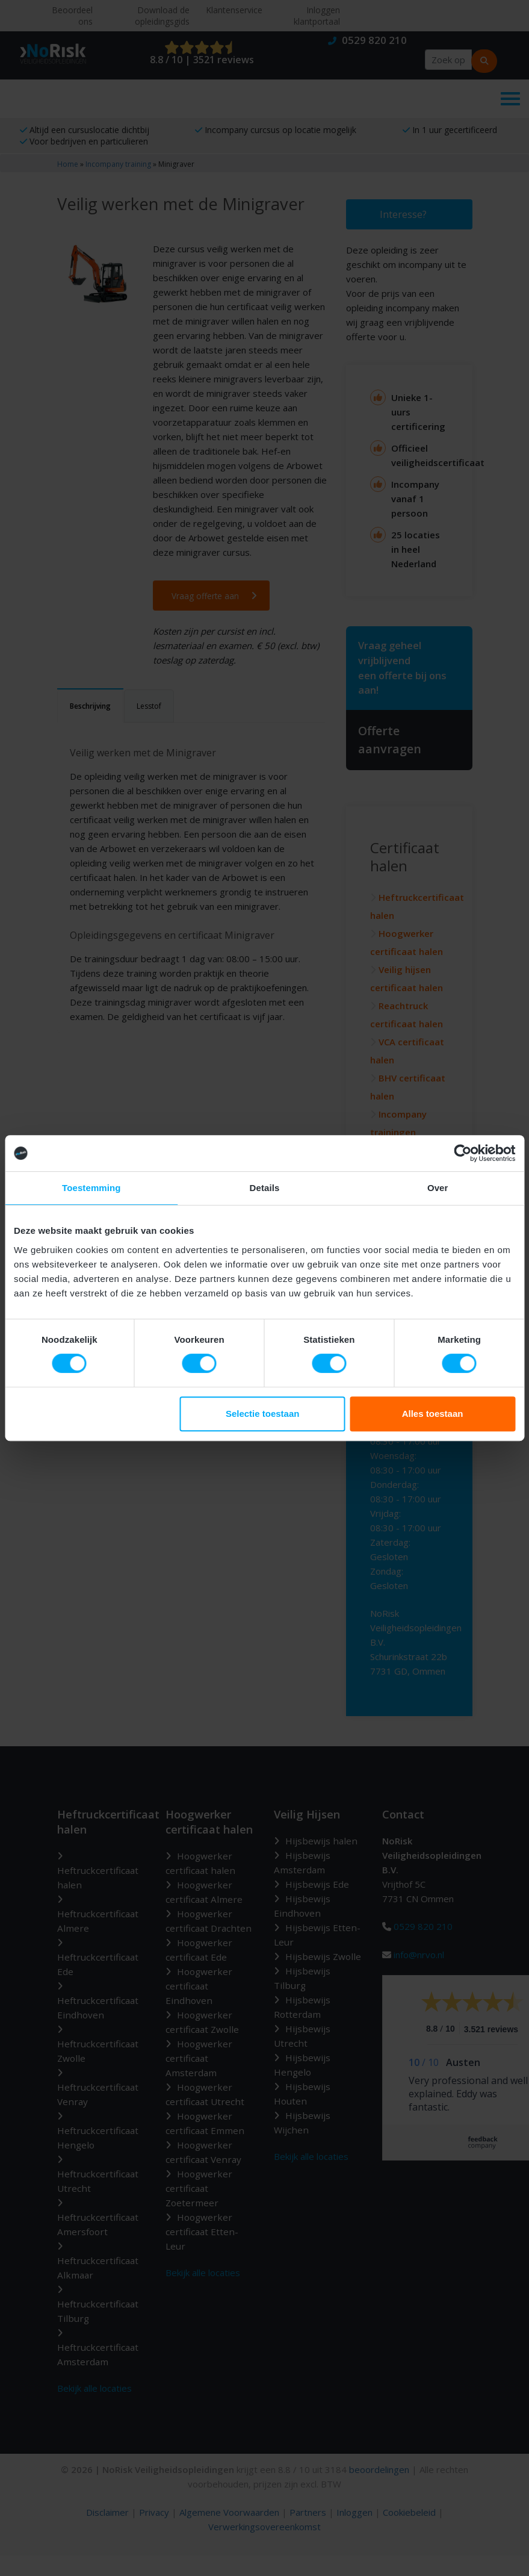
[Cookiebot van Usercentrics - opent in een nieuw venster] (462, 1153)
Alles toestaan (432, 1413)
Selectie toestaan (263, 1413)
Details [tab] (265, 1188)
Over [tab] (437, 1188)
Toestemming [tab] (91, 1188)
